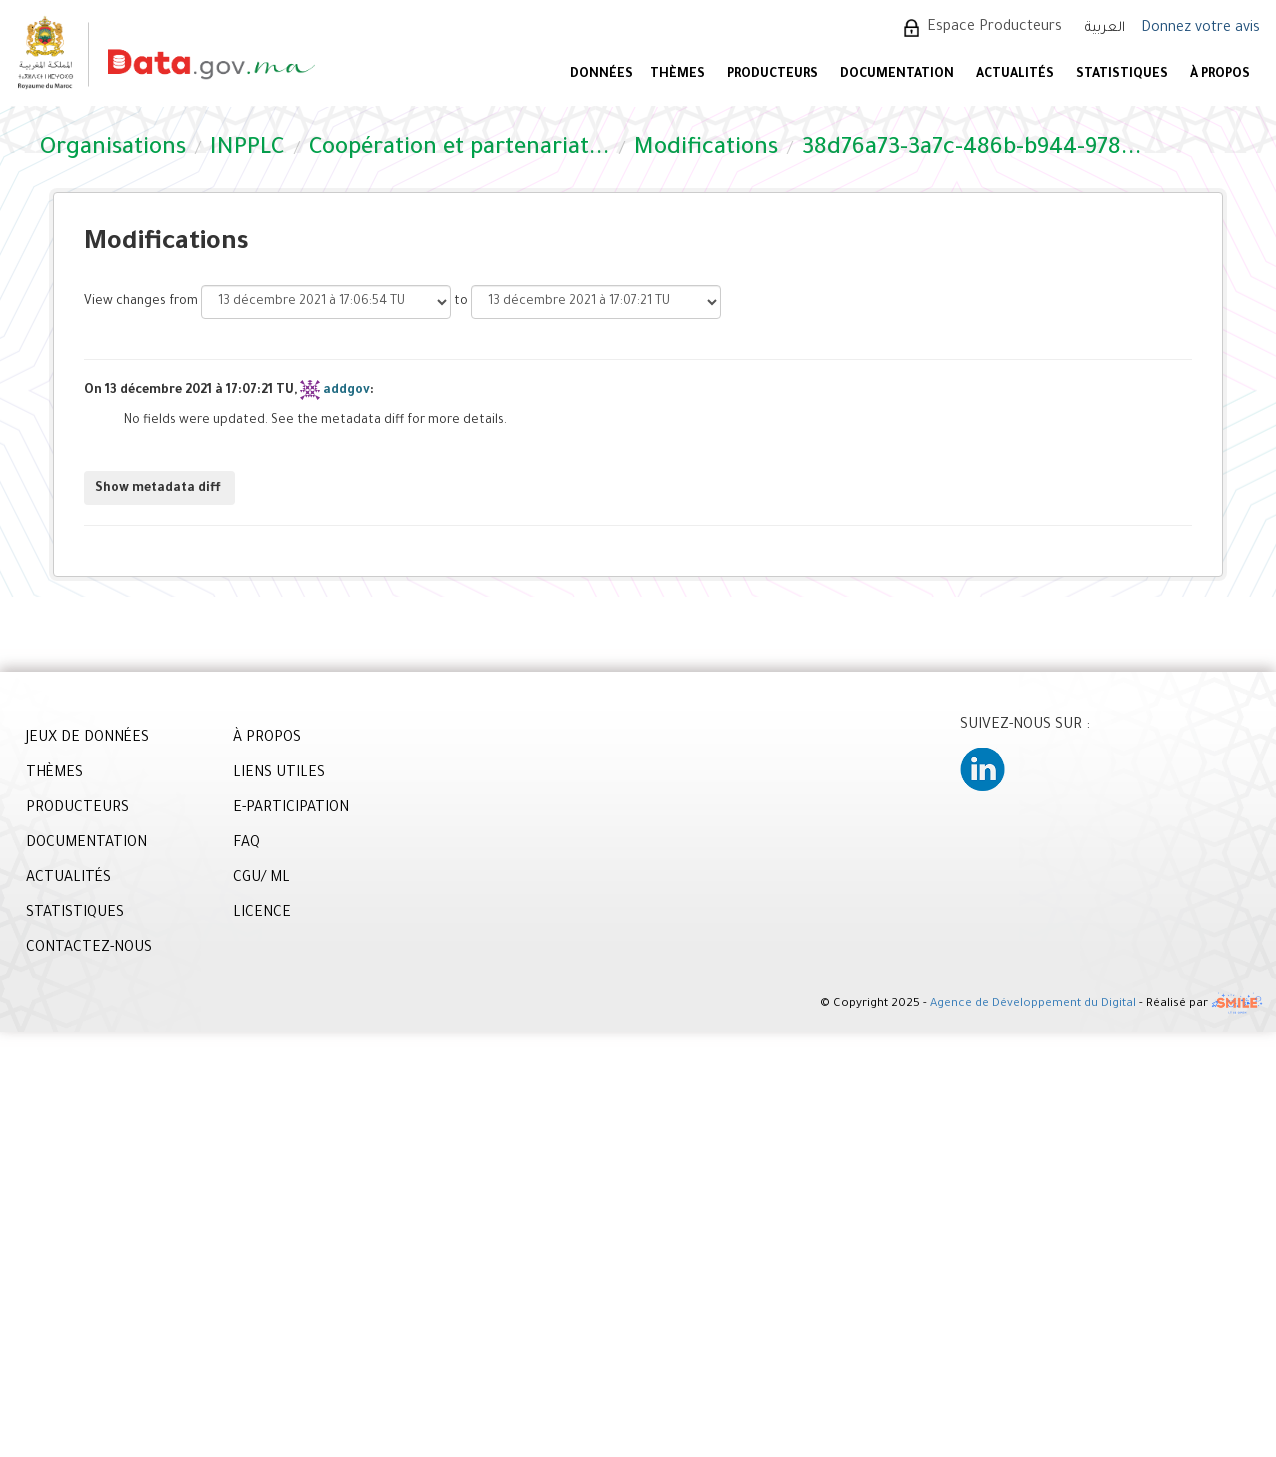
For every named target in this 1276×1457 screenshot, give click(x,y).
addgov (346, 391)
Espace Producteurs (994, 28)
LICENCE (262, 914)
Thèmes (677, 75)
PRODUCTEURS (772, 75)
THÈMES (54, 774)
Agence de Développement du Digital (1033, 1004)
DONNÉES (601, 75)
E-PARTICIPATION (291, 809)
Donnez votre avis (1200, 29)
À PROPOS (1220, 75)
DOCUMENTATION (897, 75)
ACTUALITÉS (1015, 75)
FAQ (246, 844)
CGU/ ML (261, 879)
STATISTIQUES (1122, 75)
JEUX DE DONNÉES (87, 739)
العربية (1105, 28)
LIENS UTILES (279, 774)
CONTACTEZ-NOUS (89, 949)
